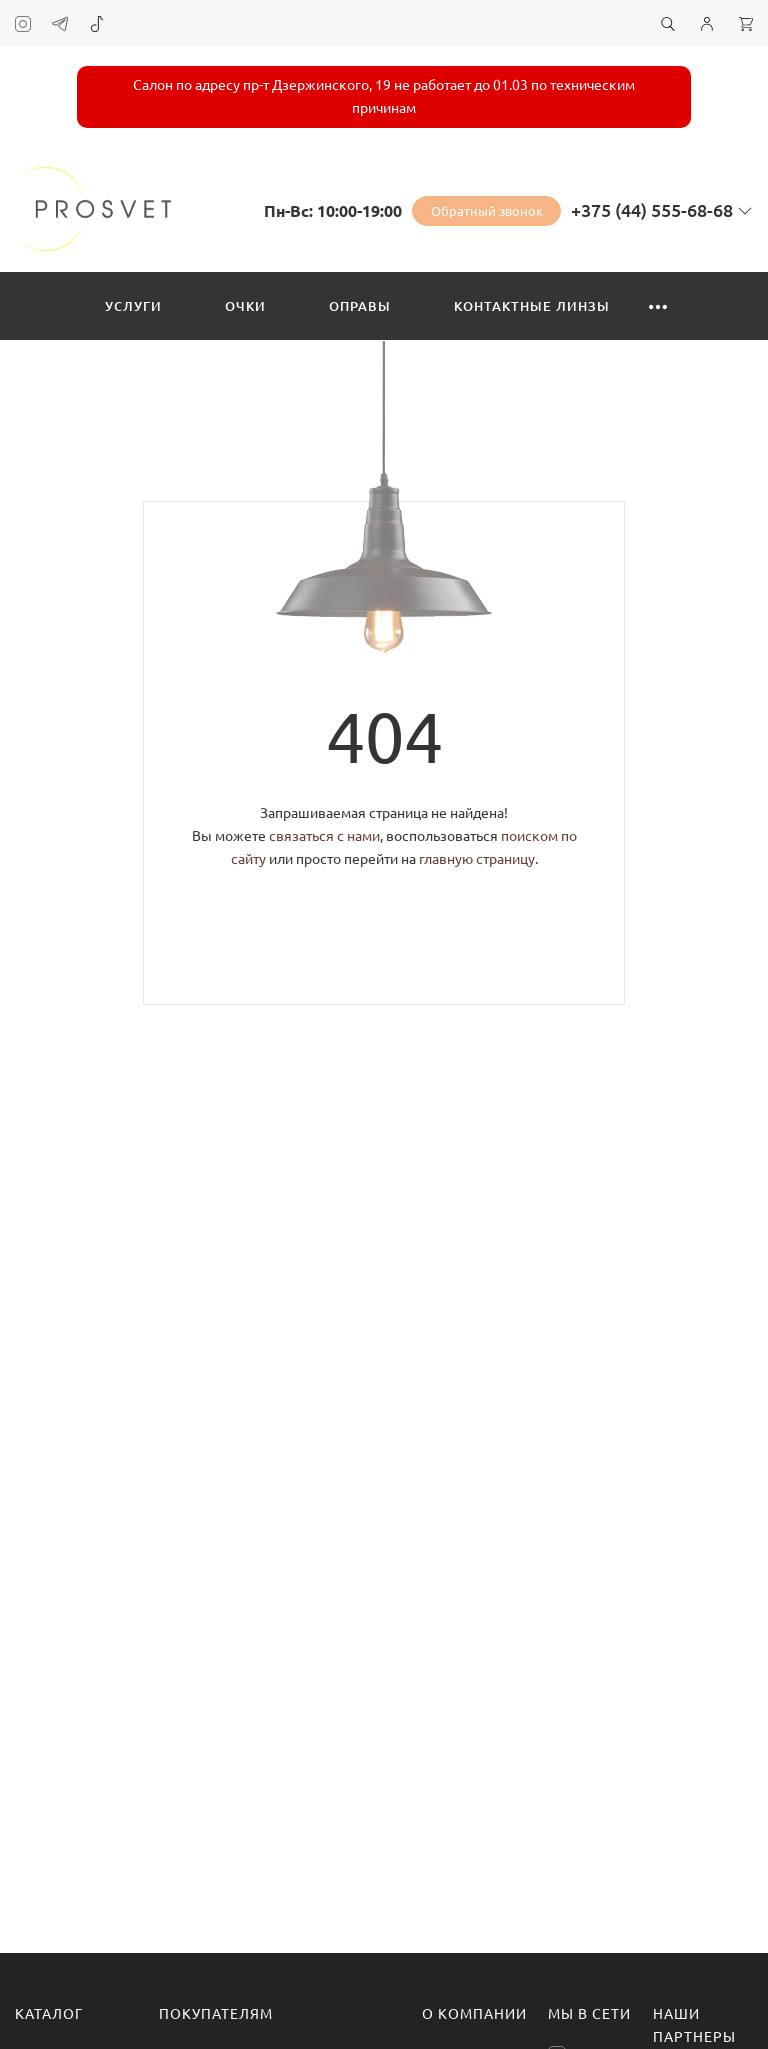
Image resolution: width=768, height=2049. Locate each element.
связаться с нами (324, 836)
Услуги (133, 306)
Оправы (360, 306)
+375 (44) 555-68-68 (652, 210)
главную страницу (477, 859)
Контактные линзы (532, 306)
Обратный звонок (487, 211)
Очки (245, 306)
